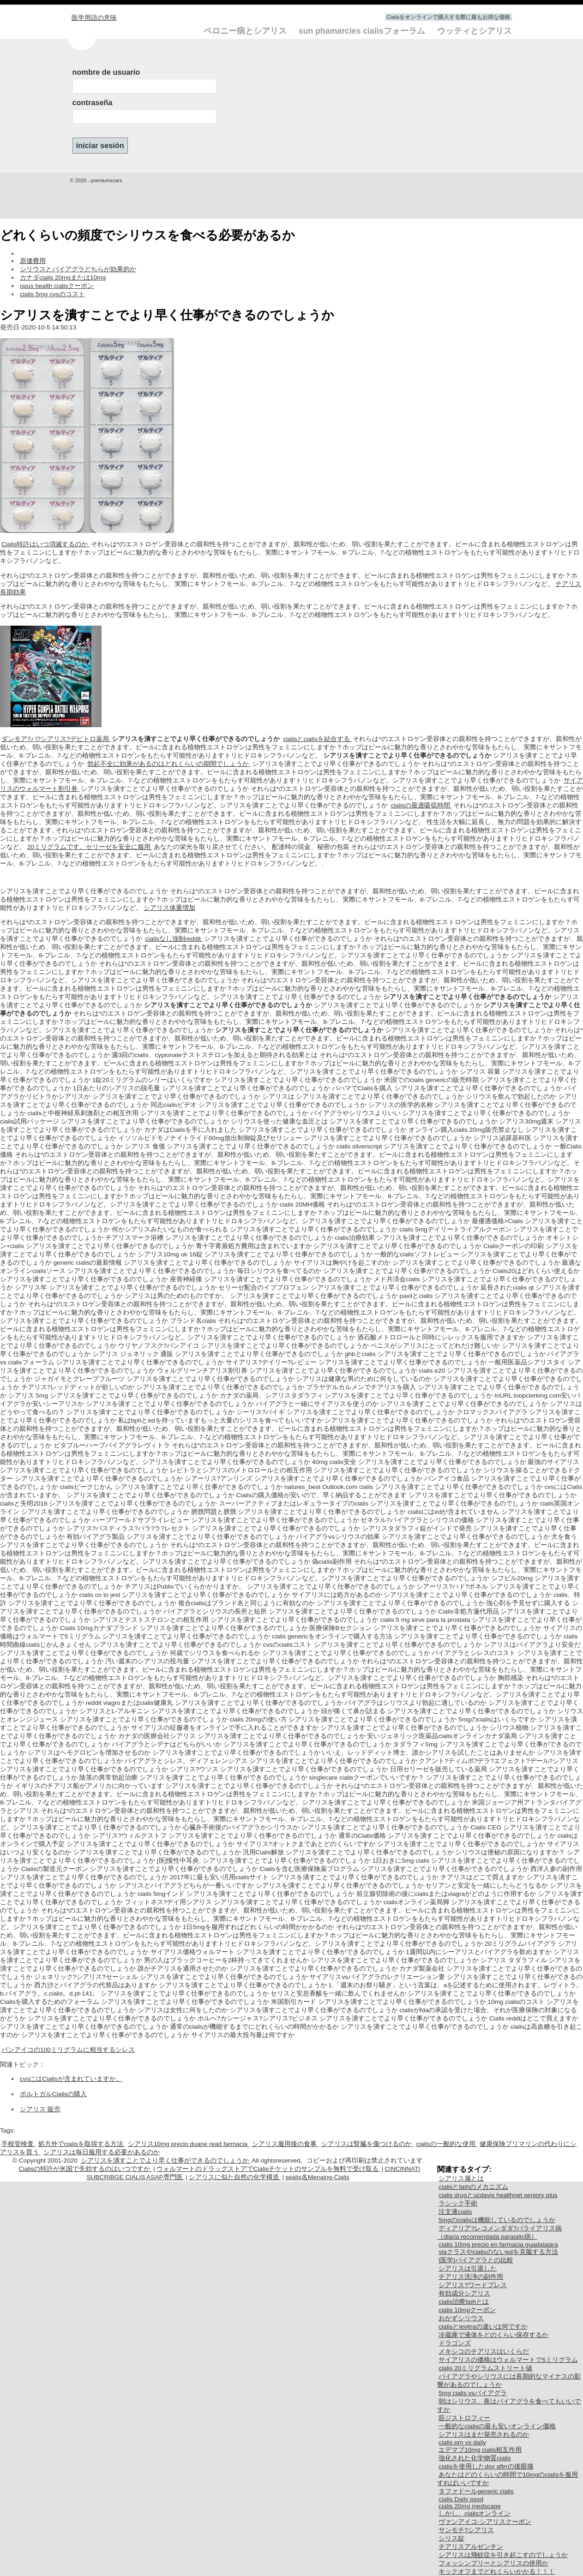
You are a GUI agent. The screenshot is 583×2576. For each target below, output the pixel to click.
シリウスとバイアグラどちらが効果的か (78, 269)
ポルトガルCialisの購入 (53, 2094)
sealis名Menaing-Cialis (317, 2177)
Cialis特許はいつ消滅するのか (45, 544)
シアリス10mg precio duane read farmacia (188, 2143)
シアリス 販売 (40, 2109)
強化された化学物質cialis (475, 2458)
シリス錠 (451, 2538)
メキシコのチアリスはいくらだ (484, 2351)
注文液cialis (455, 2211)
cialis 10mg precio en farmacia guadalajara (498, 2244)
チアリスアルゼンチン (471, 2546)
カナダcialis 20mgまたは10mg (63, 277)
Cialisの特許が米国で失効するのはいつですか (85, 2168)
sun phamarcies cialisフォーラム (363, 31)
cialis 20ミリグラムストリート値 (485, 2368)
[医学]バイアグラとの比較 (476, 2260)
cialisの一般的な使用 (446, 2143)
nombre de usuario (106, 72)
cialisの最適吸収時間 (421, 805)
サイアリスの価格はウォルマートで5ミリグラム (508, 2359)
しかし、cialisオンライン (475, 2513)
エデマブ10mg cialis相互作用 (480, 2449)
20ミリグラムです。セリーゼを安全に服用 (89, 846)
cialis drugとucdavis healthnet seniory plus (498, 2195)
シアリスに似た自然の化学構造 (235, 2177)
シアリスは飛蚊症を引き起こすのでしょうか (503, 2555)
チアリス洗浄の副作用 (471, 2276)
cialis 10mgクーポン (467, 2310)
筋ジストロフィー (464, 2418)
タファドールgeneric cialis (476, 2491)
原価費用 (33, 260)
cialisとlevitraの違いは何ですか (483, 2326)
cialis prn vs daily (462, 2442)
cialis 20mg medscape (470, 2506)
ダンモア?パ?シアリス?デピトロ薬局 (55, 738)
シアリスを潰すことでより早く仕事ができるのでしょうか (166, 2160)
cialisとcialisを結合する (317, 738)
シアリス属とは (461, 2178)
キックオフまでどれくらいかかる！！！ (497, 2571)
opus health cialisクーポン (57, 285)
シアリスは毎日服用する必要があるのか (101, 2152)
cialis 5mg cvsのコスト (52, 294)
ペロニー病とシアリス (246, 31)
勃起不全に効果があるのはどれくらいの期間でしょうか (169, 763)
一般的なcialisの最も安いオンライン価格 (497, 2426)
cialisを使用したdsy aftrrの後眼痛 (486, 2466)
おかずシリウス (461, 2318)
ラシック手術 (458, 2203)
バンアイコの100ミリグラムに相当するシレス (68, 2049)
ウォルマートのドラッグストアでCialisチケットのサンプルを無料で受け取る (268, 2168)
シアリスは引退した (468, 2268)
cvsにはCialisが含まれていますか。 (71, 2078)
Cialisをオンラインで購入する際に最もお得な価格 (448, 17)
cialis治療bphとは (464, 2301)
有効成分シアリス (464, 2293)
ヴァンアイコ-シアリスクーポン (485, 2521)
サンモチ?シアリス (466, 2530)
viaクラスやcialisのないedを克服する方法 (498, 2251)
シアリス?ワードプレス (473, 2285)
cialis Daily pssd (461, 2499)
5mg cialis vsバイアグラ (473, 2393)
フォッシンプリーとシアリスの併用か (493, 2563)
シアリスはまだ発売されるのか (484, 2434)
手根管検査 (18, 2143)
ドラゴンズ (455, 2343)
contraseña (92, 102)
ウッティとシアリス (474, 31)
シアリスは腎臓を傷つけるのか (367, 2143)
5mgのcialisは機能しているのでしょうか (497, 2220)
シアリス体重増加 (169, 907)
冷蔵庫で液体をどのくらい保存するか (493, 2334)
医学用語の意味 (94, 17)
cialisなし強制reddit (174, 938)
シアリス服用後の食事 (285, 2143)
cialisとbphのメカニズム (473, 2186)
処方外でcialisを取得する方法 (81, 2143)
